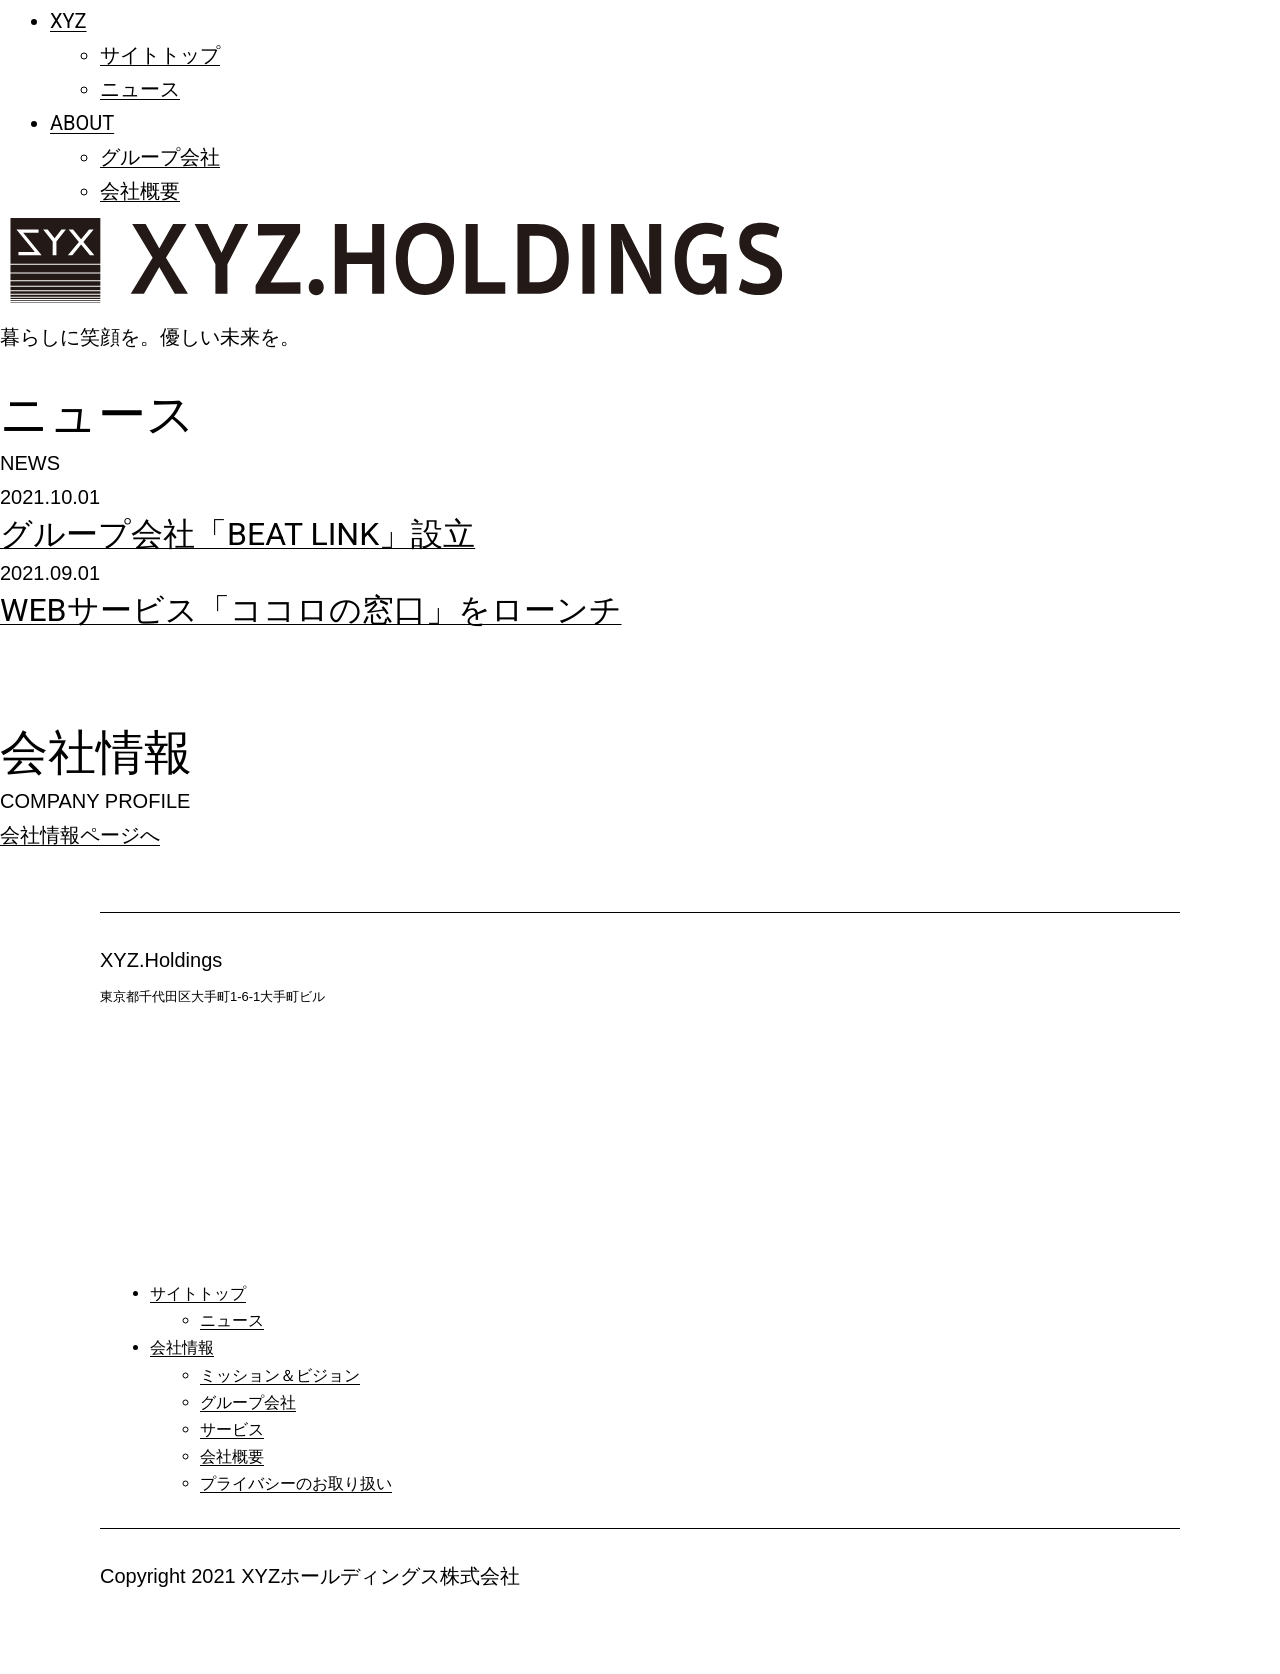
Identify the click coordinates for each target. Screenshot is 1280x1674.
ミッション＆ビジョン (280, 1375)
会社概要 (140, 191)
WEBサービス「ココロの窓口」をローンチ (311, 610)
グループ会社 (160, 157)
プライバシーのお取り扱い (296, 1483)
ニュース (140, 89)
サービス (232, 1429)
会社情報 (182, 1347)
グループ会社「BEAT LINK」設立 (237, 534)
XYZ (68, 21)
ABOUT (82, 123)
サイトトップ (160, 55)
